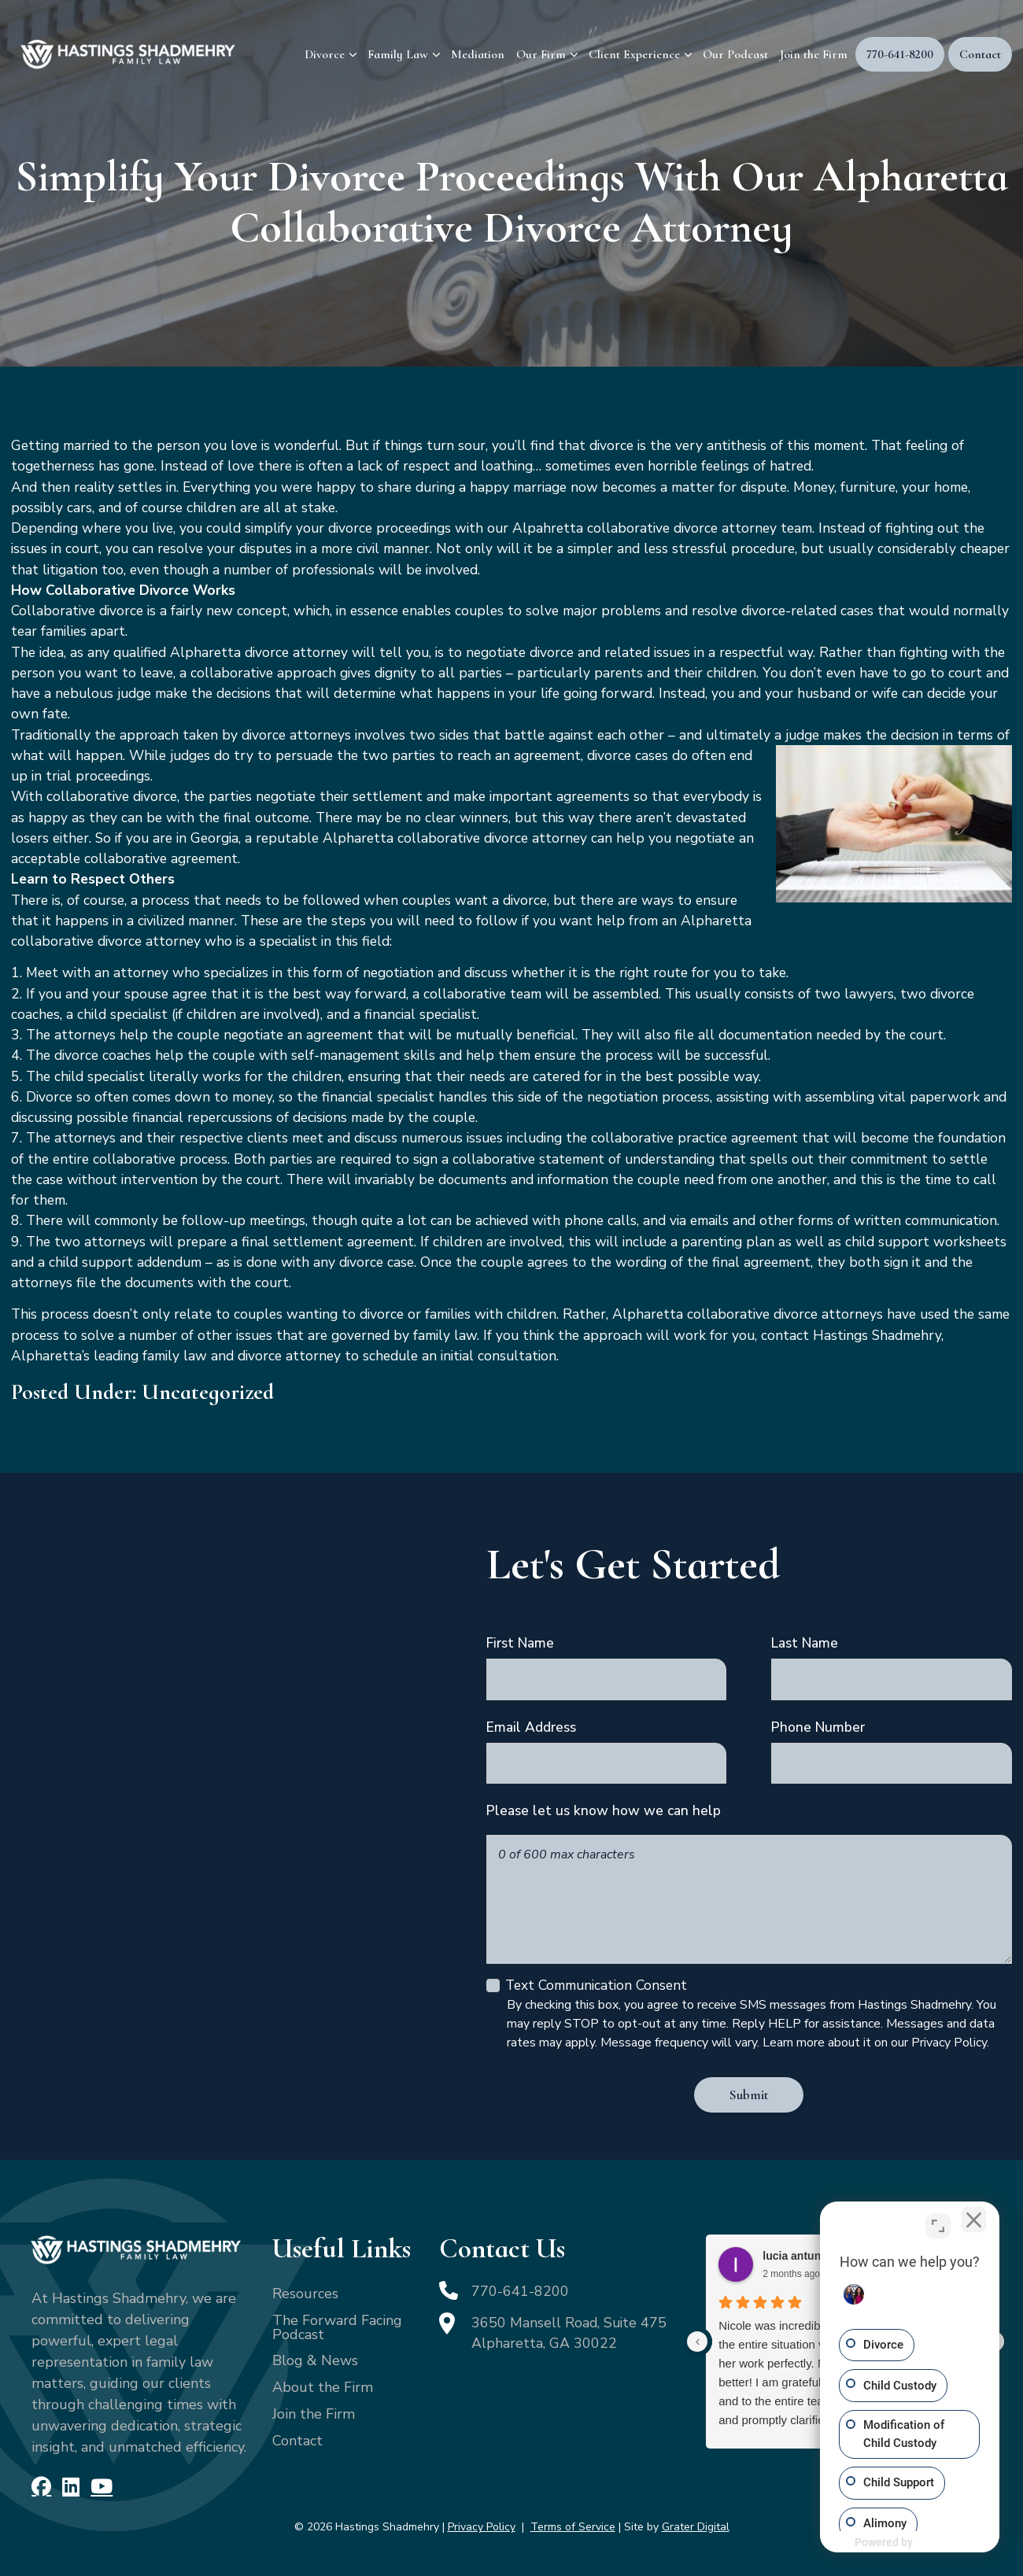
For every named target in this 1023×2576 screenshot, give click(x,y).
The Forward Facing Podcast (337, 2327)
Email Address (531, 1727)
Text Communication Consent (596, 1985)
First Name (520, 1642)
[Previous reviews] (697, 2341)
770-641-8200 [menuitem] (899, 54)
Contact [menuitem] (980, 54)
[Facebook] (41, 2487)
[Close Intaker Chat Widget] (971, 2224)
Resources (305, 2293)
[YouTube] (101, 2487)
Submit (749, 2095)
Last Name (804, 1642)
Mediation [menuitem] (477, 54)
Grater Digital (695, 2526)
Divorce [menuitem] (325, 54)
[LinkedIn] (70, 2487)
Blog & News (315, 2360)
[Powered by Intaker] (931, 2543)
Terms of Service (572, 2526)
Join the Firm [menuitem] (814, 54)
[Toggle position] (938, 2224)
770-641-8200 (520, 2291)
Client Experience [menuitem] (634, 54)
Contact (297, 2441)
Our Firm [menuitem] (541, 54)
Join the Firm (313, 2414)
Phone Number (818, 1727)
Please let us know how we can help (603, 1810)
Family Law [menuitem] (397, 54)
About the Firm (322, 2387)
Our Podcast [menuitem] (735, 54)
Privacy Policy (481, 2526)
